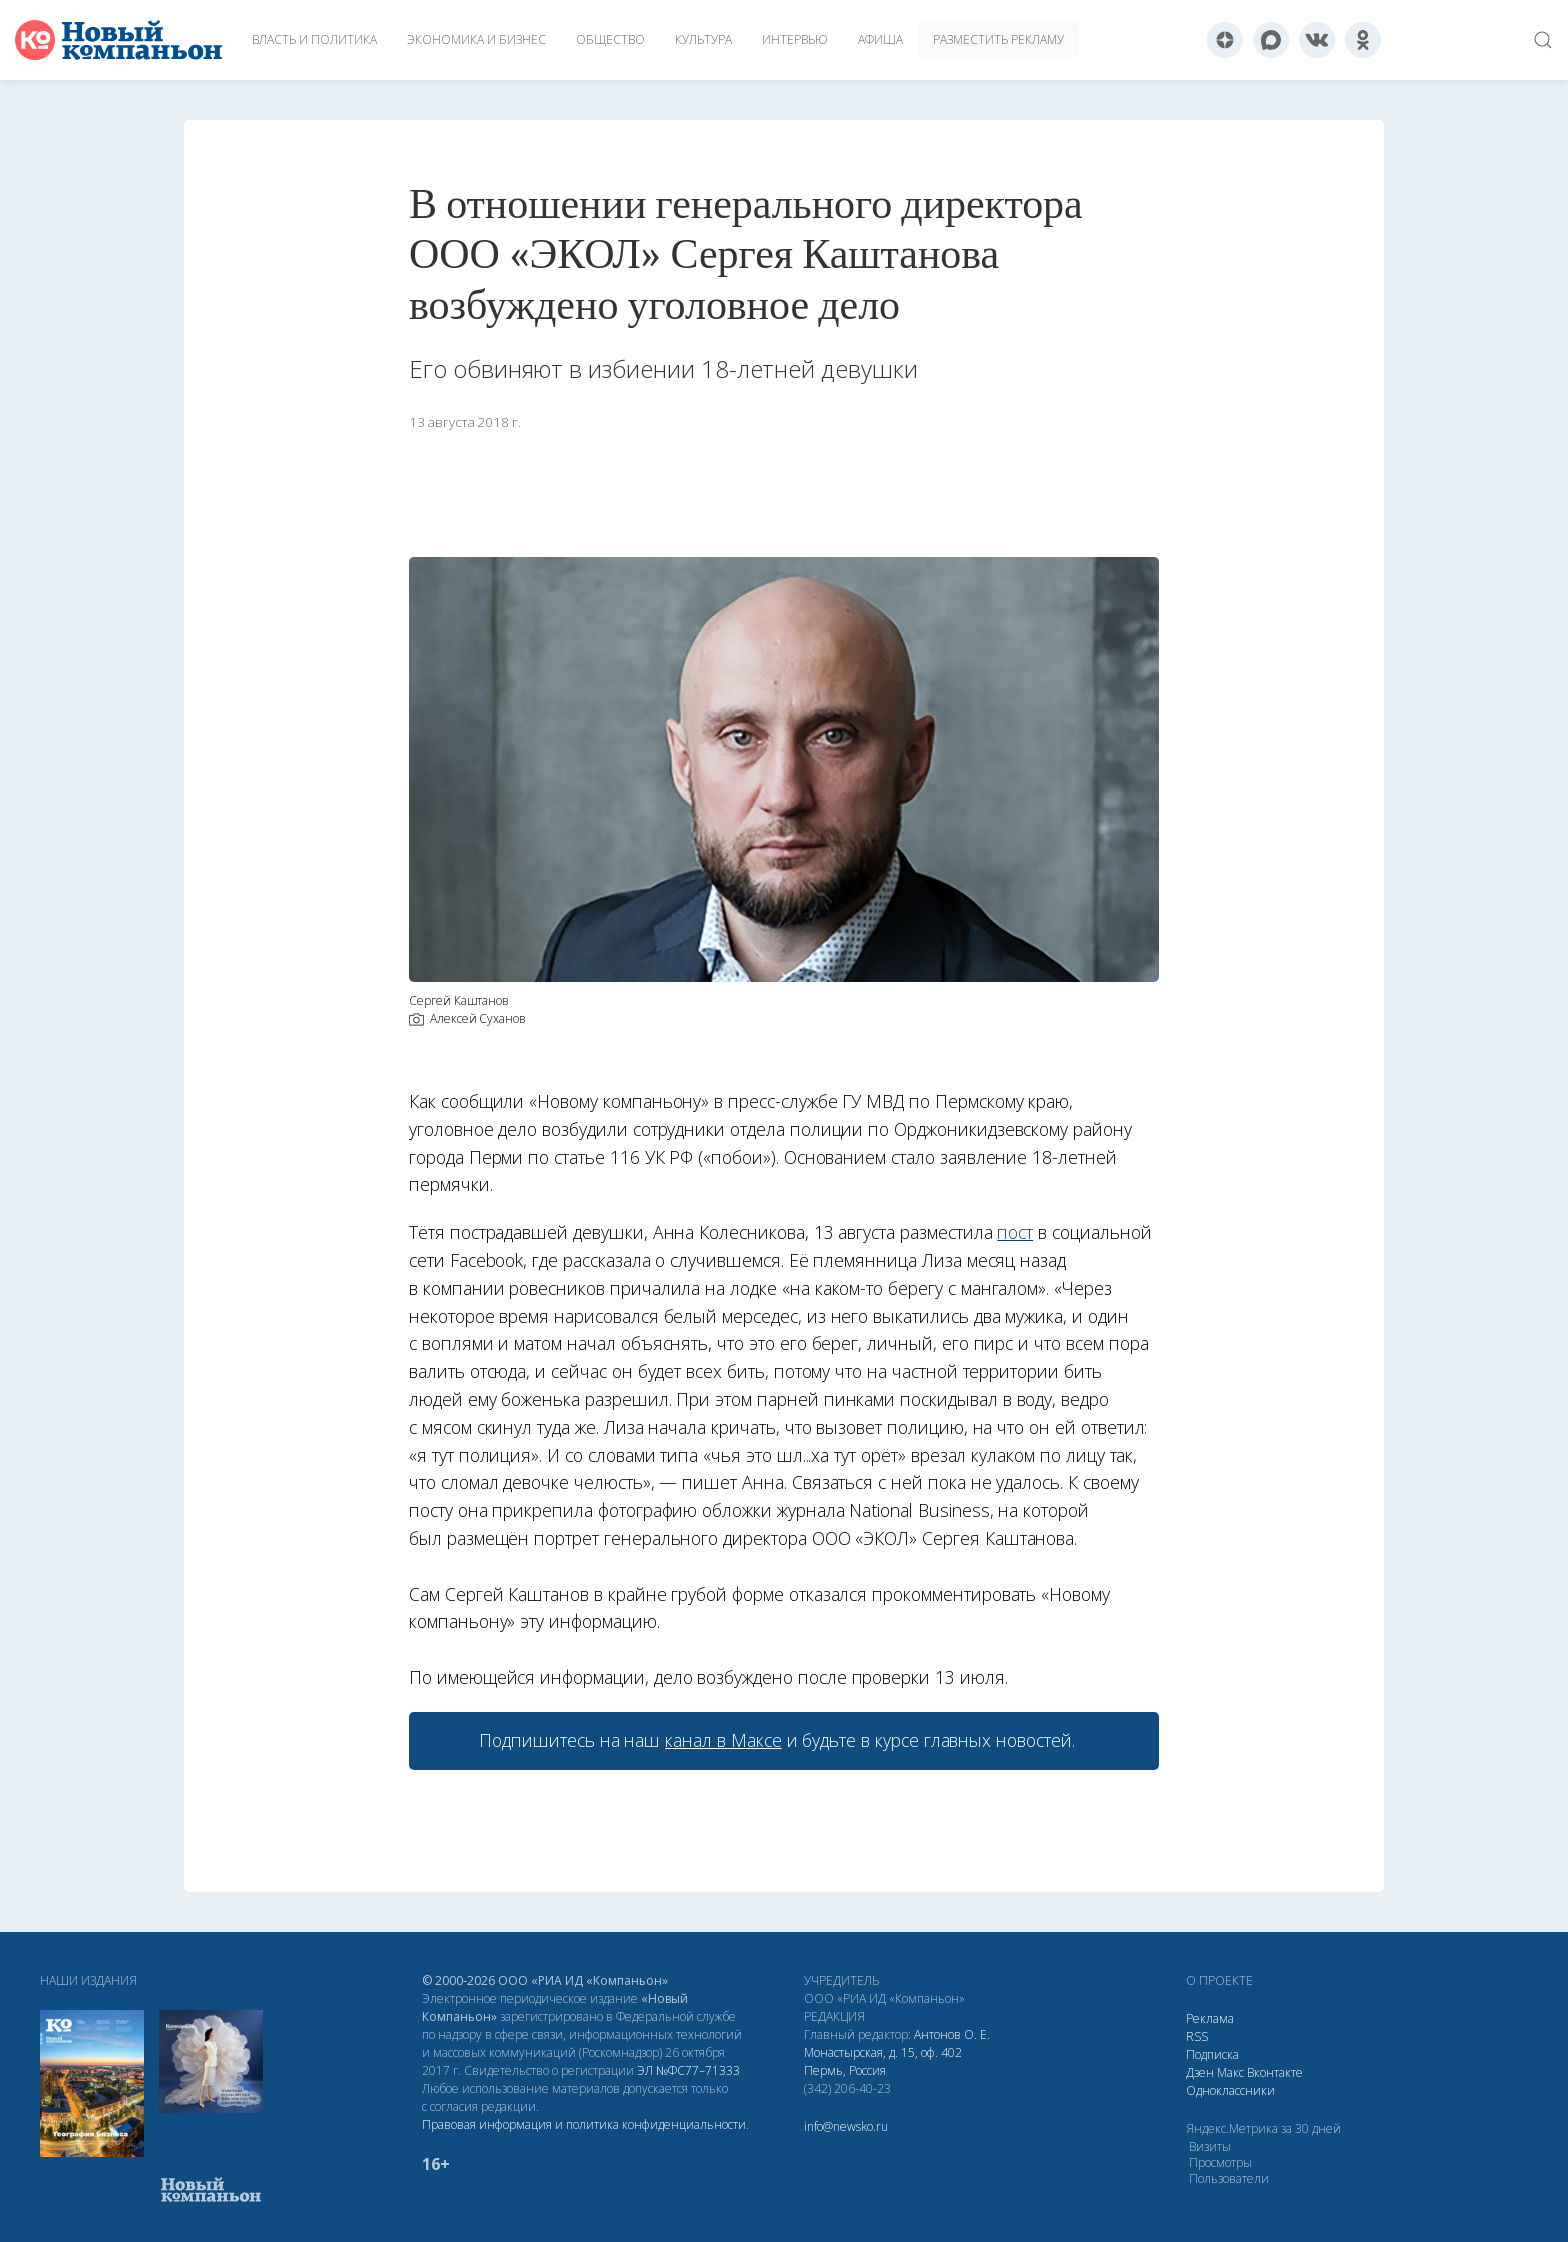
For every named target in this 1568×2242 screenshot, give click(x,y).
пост (1015, 1232)
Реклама (1210, 2018)
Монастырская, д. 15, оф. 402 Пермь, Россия (883, 2061)
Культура (703, 39)
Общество (610, 39)
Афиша (880, 39)
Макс (1230, 2072)
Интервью (795, 39)
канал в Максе (723, 1740)
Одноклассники (1230, 2090)
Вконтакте (1275, 2072)
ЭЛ (688, 2070)
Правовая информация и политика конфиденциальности (584, 2124)
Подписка (1212, 2054)
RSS (1197, 2036)
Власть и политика (314, 39)
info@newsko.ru (846, 2126)
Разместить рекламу (998, 39)
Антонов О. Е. (952, 2034)
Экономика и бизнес (476, 39)
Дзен (1200, 2072)
